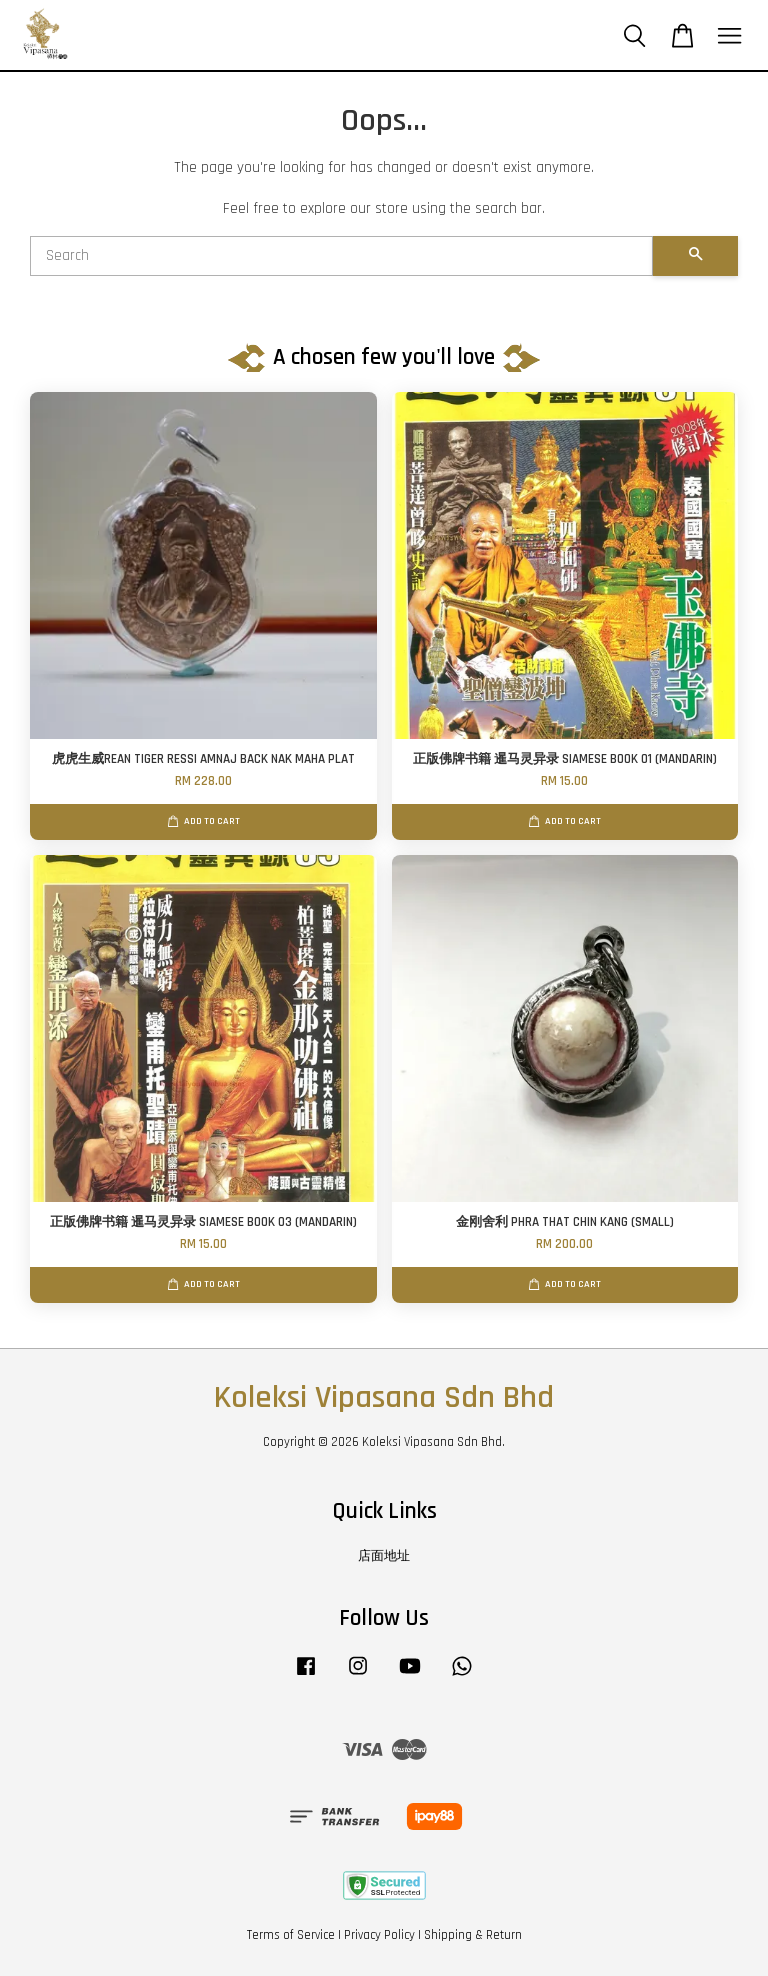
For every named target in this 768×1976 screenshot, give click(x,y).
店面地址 (384, 1556)
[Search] (341, 256)
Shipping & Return (473, 1935)
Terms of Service (291, 1935)
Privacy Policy (379, 1935)
